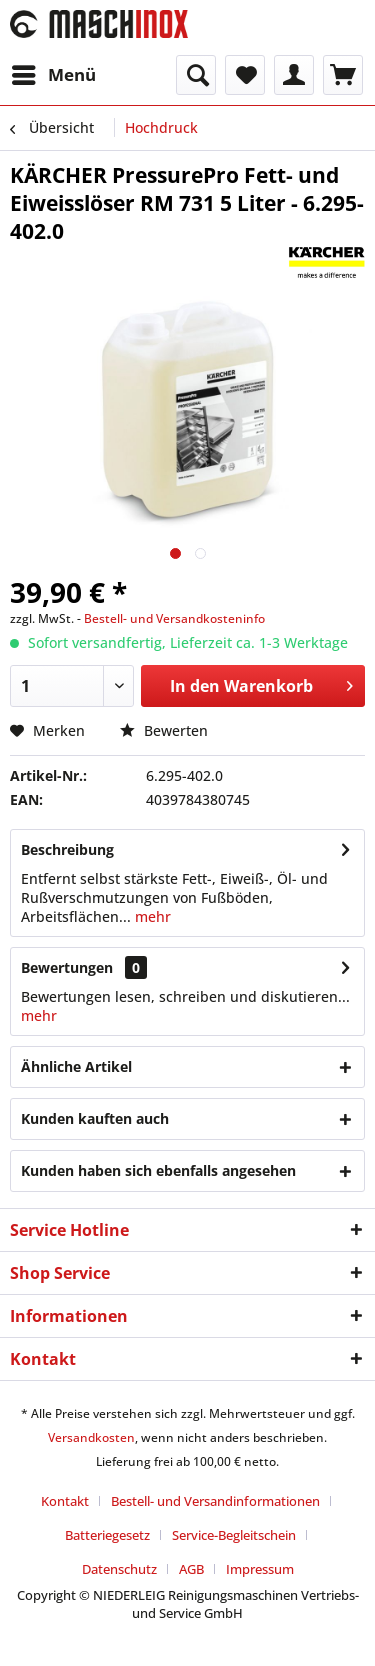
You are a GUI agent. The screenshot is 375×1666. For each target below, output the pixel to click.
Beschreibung (67, 849)
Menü (54, 72)
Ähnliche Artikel (76, 1066)
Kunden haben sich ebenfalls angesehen (158, 1170)
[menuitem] (53, 75)
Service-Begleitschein (234, 1535)
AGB (191, 1569)
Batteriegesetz (107, 1535)
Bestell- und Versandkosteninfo (174, 618)
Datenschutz (119, 1569)
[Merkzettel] (245, 75)
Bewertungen (67, 967)
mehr (151, 916)
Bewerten (164, 730)
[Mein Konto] (294, 75)
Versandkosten (91, 1437)
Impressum (260, 1569)
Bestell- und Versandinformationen (215, 1501)
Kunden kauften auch (95, 1118)
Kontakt (65, 1501)
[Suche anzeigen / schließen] (196, 75)
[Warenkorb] (343, 75)
